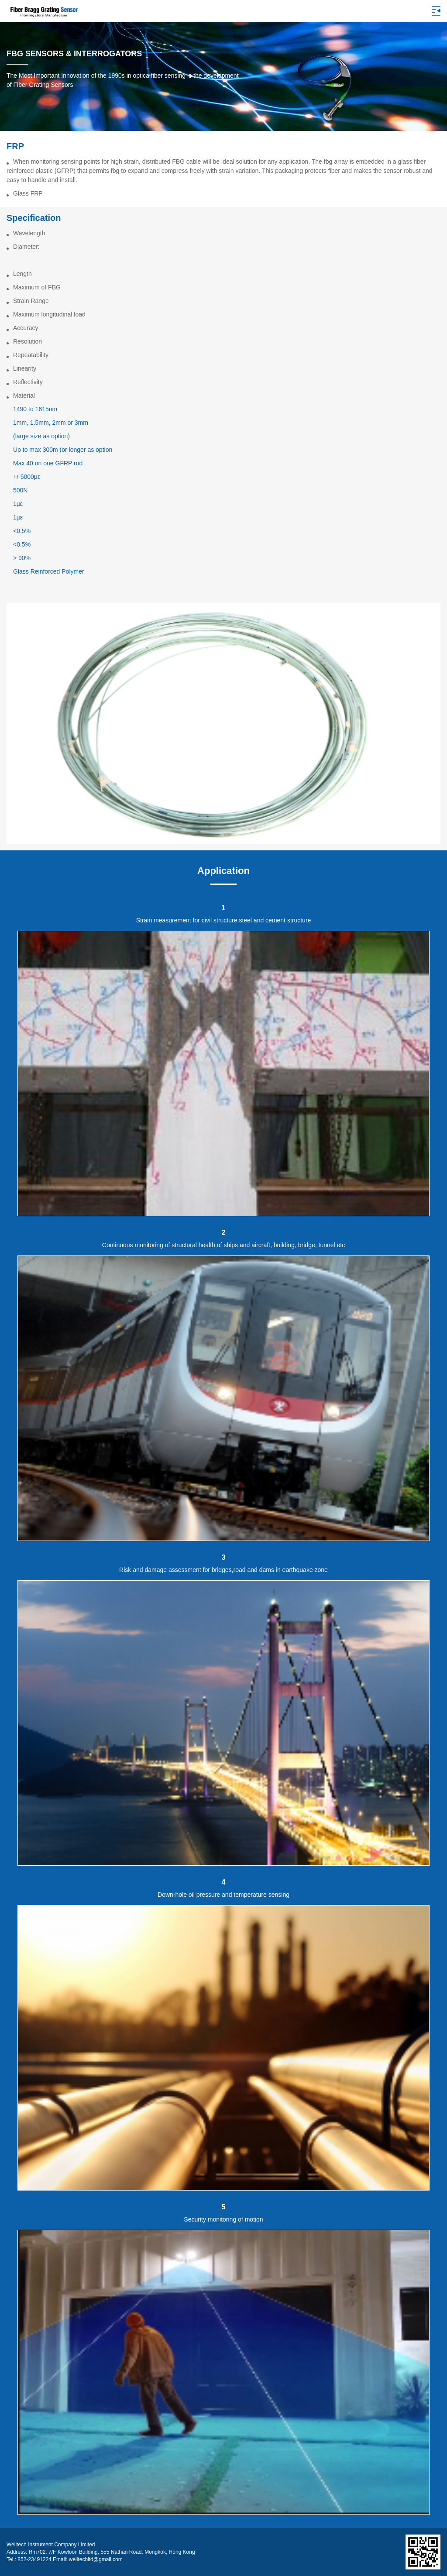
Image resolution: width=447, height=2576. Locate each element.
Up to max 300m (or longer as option (62, 449)
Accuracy (25, 327)
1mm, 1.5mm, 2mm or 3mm (50, 422)
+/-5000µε (26, 476)
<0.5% (22, 530)
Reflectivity (28, 381)
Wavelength (29, 233)
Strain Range (31, 300)
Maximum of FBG (37, 287)
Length (22, 273)
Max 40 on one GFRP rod (48, 463)
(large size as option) (41, 436)
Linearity (24, 368)
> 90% (22, 557)
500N (20, 490)
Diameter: (26, 246)
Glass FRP (28, 193)
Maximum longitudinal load (49, 314)
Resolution (27, 341)
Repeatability (30, 354)
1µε (18, 503)
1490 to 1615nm (35, 409)
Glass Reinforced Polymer (48, 571)
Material (24, 395)
